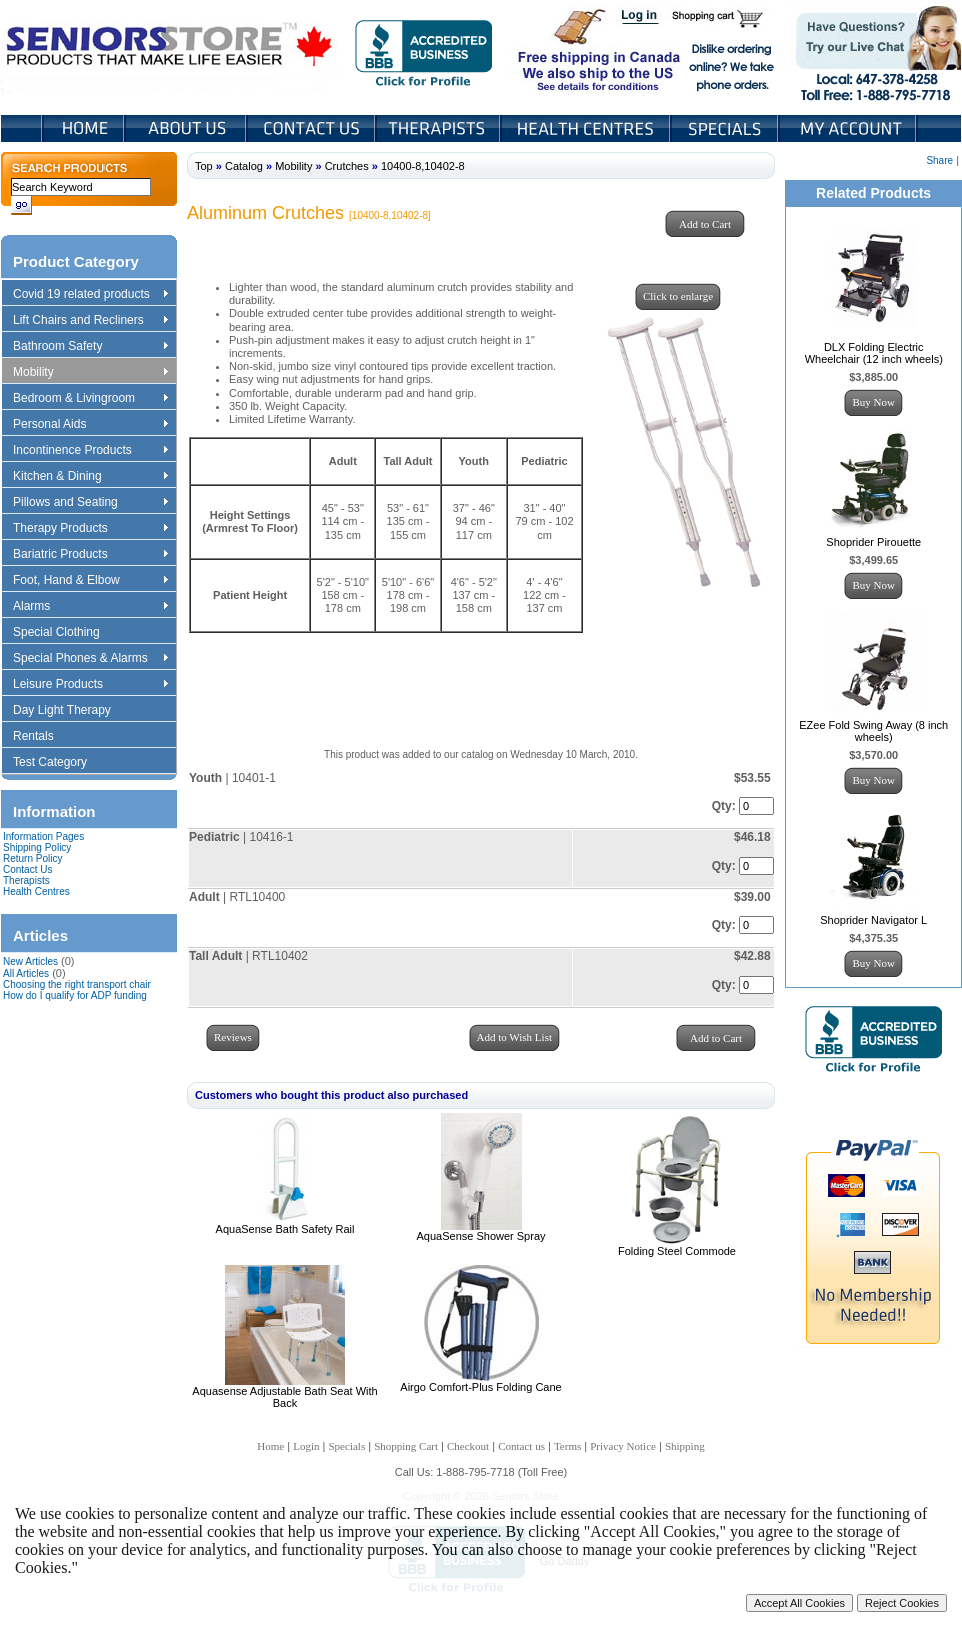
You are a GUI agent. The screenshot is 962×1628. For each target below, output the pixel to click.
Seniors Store (170, 49)
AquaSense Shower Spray (480, 1236)
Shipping (685, 1446)
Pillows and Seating (90, 503)
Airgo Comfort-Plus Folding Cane (480, 1387)
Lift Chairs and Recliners (90, 321)
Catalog (244, 166)
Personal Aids (90, 425)
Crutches (347, 166)
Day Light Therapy (71, 711)
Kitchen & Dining (90, 477)
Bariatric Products (90, 555)
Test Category (59, 763)
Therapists (439, 128)
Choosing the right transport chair (77, 984)
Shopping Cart (724, 18)
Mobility (90, 373)
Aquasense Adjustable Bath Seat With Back (284, 1397)
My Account (849, 128)
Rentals (43, 737)
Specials (726, 128)
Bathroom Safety (90, 347)
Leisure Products (90, 685)
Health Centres (36, 891)
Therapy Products (90, 529)
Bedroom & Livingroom (90, 399)
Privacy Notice (623, 1446)
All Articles (26, 973)
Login (641, 18)
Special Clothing (66, 633)
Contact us (521, 1446)
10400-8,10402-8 (423, 166)
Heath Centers (587, 128)
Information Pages (43, 836)
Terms (567, 1446)
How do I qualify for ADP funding (75, 995)
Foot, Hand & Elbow (90, 581)
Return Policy (32, 858)
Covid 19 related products (92, 295)
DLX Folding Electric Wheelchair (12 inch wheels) (874, 353)
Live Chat (871, 49)
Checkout (468, 1446)
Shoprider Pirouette (873, 542)
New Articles (30, 961)
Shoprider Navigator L (873, 920)
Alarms (90, 607)
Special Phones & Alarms (91, 659)
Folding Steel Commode (677, 1251)
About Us (187, 128)
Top (204, 166)
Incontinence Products (90, 451)
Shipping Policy (37, 847)
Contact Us (312, 128)
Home (83, 128)
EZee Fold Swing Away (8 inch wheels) (873, 731)
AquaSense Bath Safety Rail (285, 1229)
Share (939, 160)
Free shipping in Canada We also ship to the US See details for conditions (559, 49)
